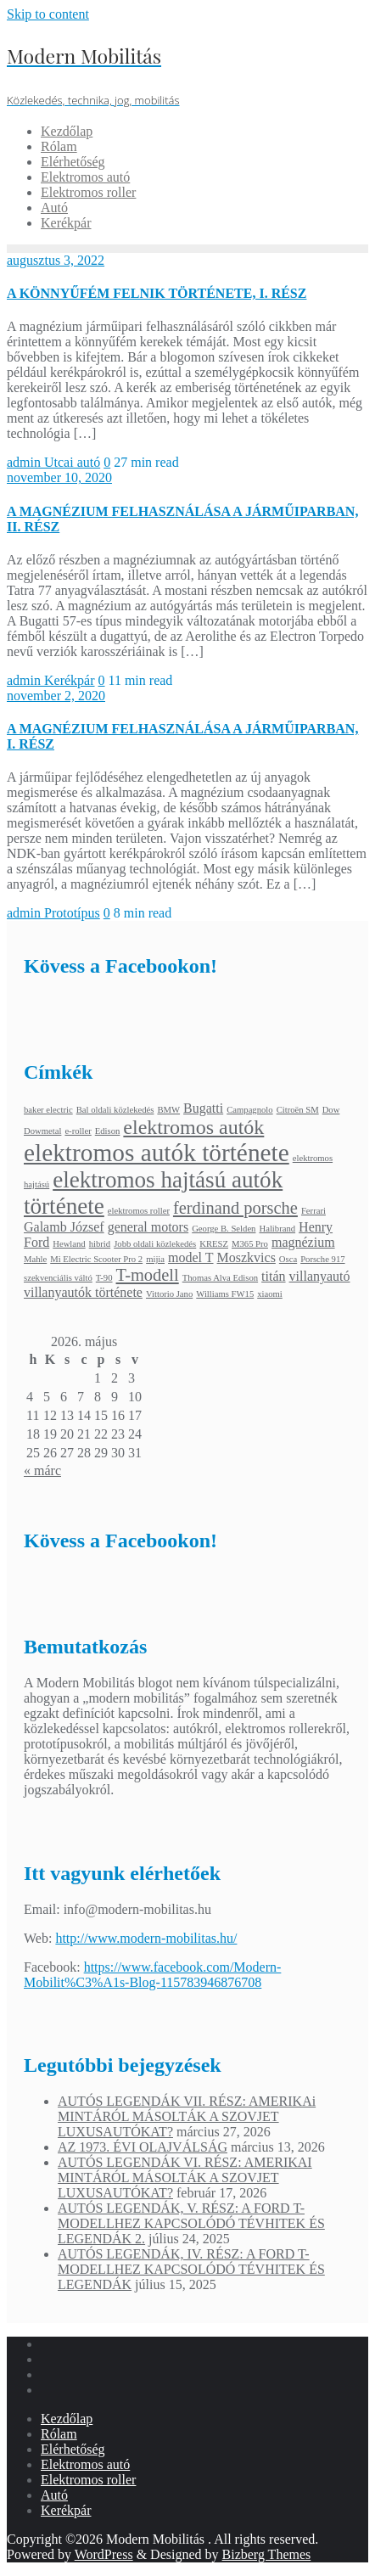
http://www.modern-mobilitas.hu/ (146, 1938)
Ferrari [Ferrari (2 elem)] (313, 1210)
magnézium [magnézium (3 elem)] (303, 1242)
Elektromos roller (88, 2479)
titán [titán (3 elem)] (273, 1276)
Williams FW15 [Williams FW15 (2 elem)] (225, 1294)
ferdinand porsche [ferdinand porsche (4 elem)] (235, 1207)
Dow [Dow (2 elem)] (331, 1109)
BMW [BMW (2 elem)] (168, 1109)
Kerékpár (69, 680)
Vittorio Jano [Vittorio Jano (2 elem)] (169, 1294)
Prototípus (72, 913)
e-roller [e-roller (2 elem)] (77, 1131)
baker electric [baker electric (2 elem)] (48, 1109)
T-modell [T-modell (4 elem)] (147, 1275)
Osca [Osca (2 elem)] (288, 1259)
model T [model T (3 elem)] (190, 1257)
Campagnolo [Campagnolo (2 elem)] (249, 1109)
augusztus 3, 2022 (55, 260)
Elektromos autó (85, 2464)
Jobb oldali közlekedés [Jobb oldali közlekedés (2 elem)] (155, 1244)
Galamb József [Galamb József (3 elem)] (64, 1227)
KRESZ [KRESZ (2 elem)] (213, 1244)
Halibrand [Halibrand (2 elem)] (277, 1228)
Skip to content (48, 14)
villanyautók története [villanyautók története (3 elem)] (83, 1292)
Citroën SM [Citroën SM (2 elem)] (298, 1109)
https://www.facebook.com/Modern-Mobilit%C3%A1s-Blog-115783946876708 (152, 1975)
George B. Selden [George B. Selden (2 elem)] (223, 1228)
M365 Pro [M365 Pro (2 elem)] (250, 1244)
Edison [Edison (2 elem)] (107, 1131)
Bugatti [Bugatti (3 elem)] (203, 1108)
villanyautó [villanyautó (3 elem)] (319, 1276)
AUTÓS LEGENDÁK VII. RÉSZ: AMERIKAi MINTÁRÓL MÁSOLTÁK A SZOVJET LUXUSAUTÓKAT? (187, 2116)
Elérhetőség (73, 2449)
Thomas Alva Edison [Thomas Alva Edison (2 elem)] (220, 1277)
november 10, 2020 (59, 477)
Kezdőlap (66, 2418)
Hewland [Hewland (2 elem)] (69, 1244)
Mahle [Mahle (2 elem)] (35, 1259)
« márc (42, 1470)
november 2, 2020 (56, 695)
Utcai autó (72, 462)
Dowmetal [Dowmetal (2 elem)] (42, 1131)
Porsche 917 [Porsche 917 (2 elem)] (322, 1259)
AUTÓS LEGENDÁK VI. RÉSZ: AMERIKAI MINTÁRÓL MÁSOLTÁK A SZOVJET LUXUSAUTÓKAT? (185, 2177)
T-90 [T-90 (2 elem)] (104, 1277)
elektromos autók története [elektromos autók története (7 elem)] (156, 1152)
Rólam (59, 2434)
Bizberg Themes (266, 2554)
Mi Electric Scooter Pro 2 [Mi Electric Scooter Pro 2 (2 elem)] (96, 1259)
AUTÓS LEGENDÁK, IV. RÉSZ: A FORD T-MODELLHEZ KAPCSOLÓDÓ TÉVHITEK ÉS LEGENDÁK (191, 2269)
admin (25, 462)
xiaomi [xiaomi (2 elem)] (270, 1294)
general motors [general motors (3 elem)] (148, 1227)
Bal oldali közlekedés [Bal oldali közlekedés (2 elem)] (115, 1109)
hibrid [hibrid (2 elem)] (99, 1244)
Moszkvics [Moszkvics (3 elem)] (246, 1257)
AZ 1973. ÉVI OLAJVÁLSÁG (142, 2147)
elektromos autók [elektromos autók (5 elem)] (193, 1127)
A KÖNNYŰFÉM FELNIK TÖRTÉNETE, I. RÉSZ (156, 293)
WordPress (104, 2554)
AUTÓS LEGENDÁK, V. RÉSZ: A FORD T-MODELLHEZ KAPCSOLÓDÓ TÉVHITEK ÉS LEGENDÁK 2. (191, 2223)
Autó (54, 2495)
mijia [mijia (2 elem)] (155, 1259)
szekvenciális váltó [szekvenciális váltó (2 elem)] (58, 1277)
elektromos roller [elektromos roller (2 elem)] (139, 1210)
